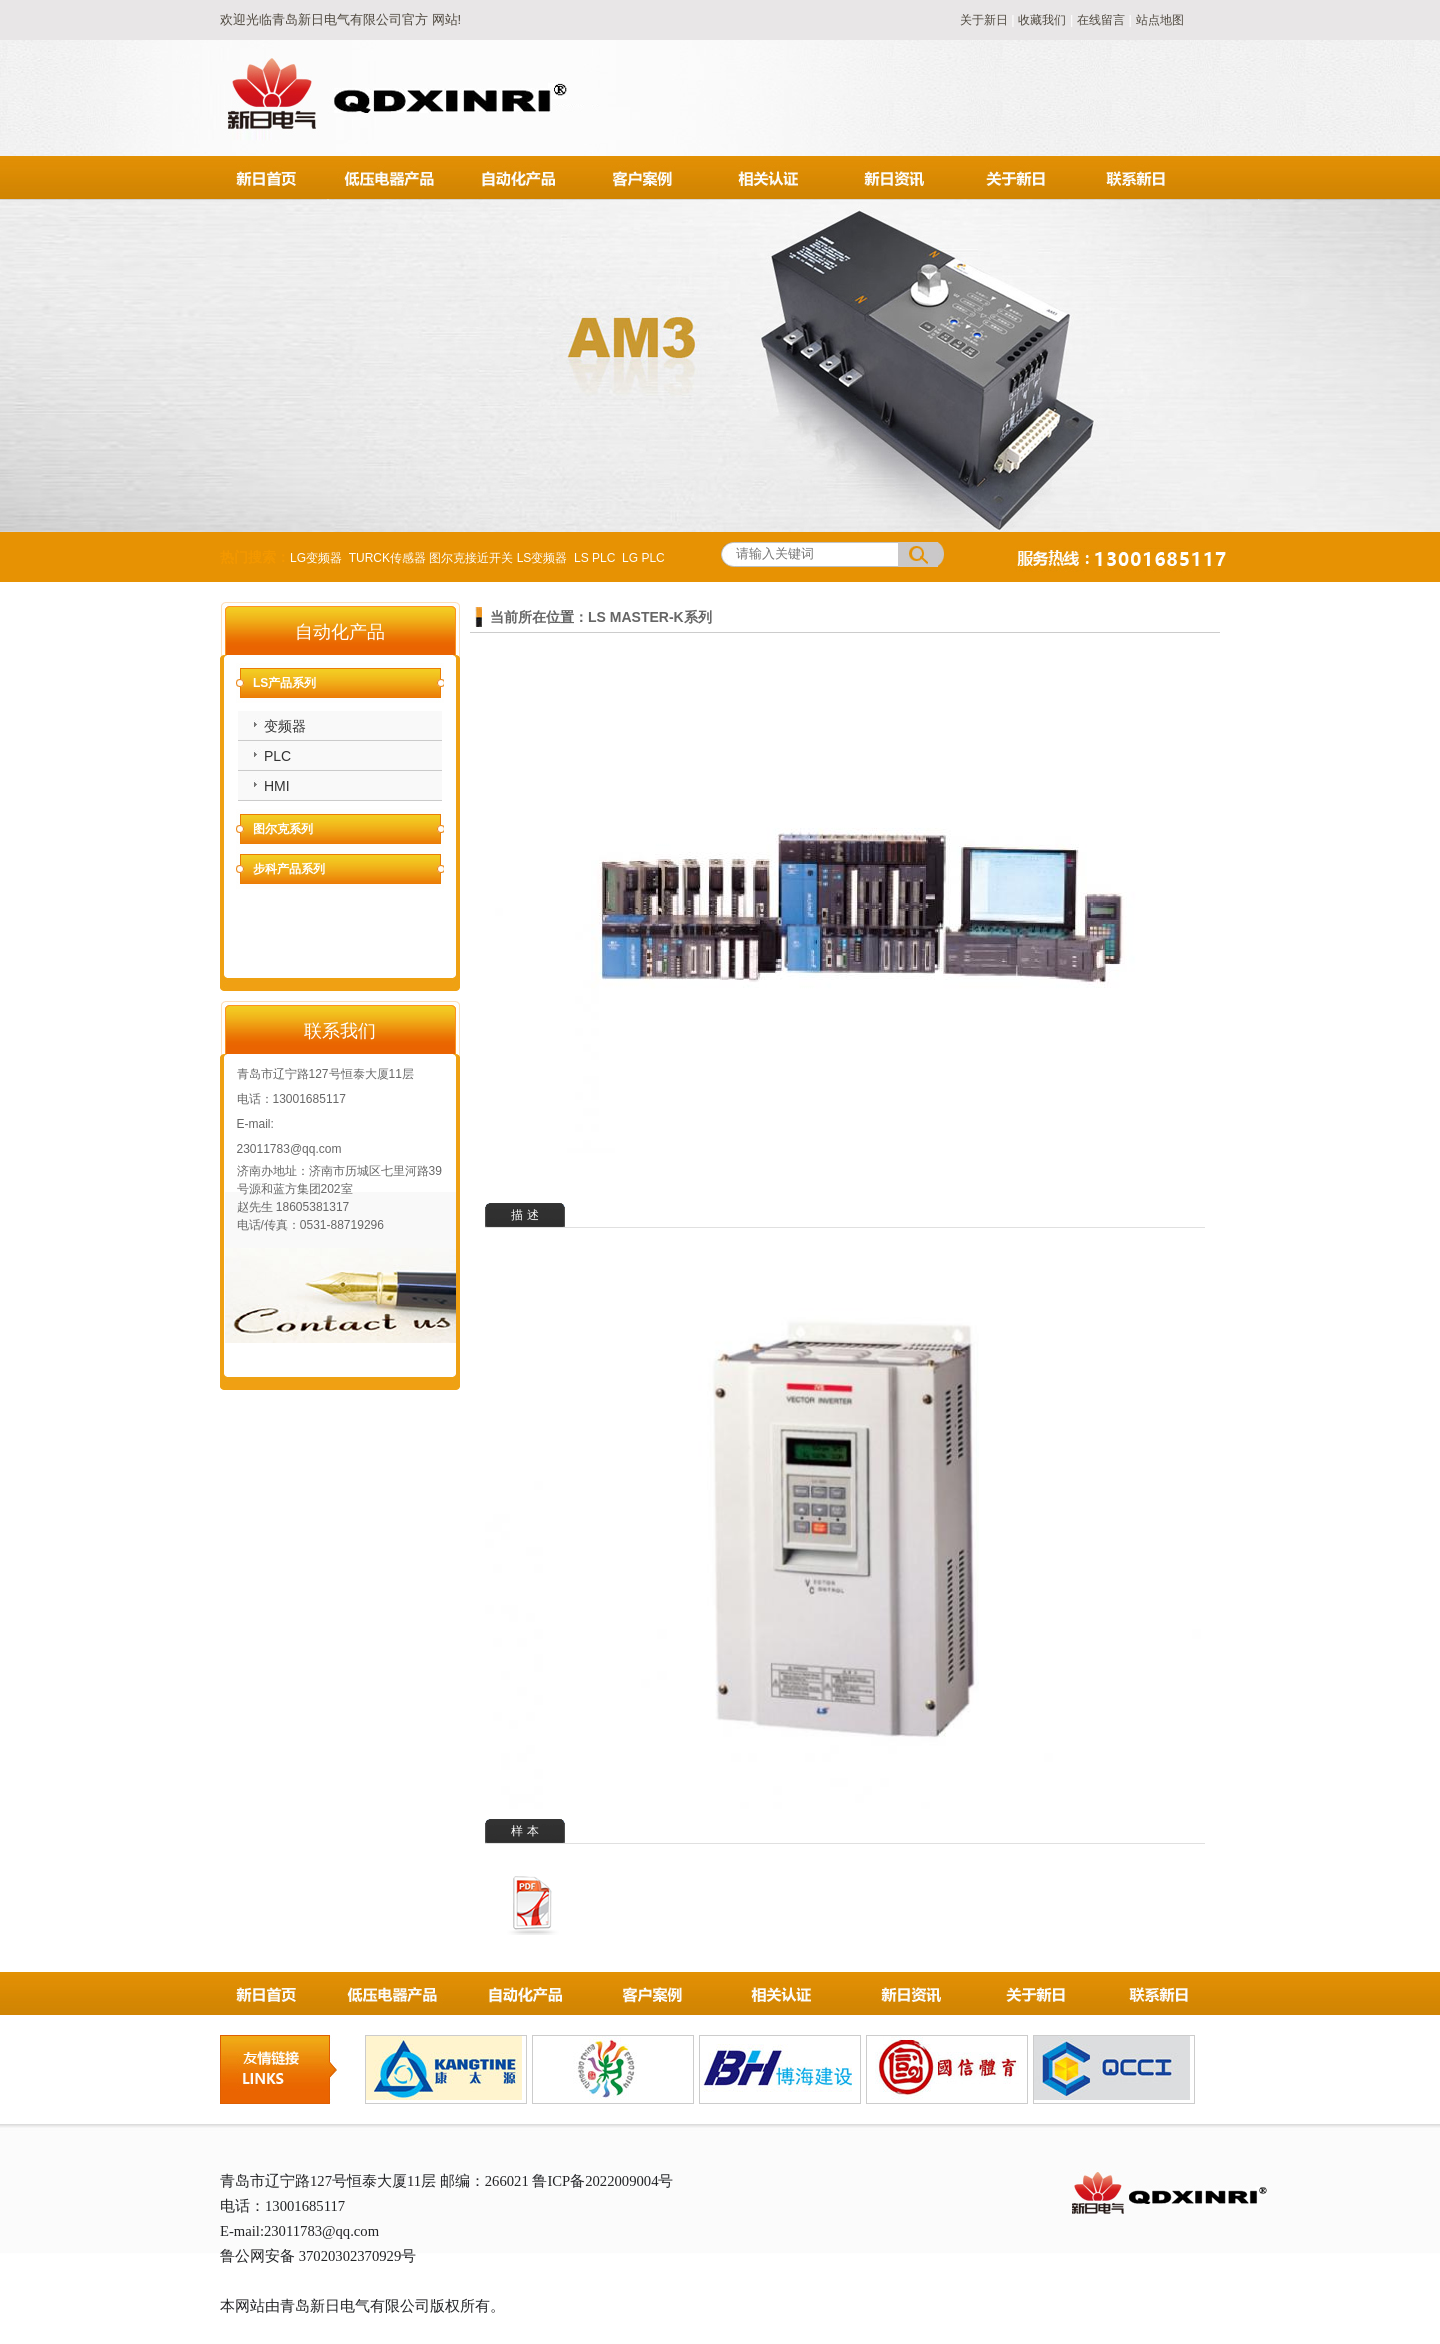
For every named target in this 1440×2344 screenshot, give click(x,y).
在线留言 (1101, 20)
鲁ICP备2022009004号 (602, 2181)
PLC (277, 756)
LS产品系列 (284, 683)
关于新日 (985, 20)
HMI (277, 786)
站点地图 (1160, 20)
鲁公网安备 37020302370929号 (318, 2256)
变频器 (285, 726)
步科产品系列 (289, 869)
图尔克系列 (283, 829)
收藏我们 (1042, 20)
